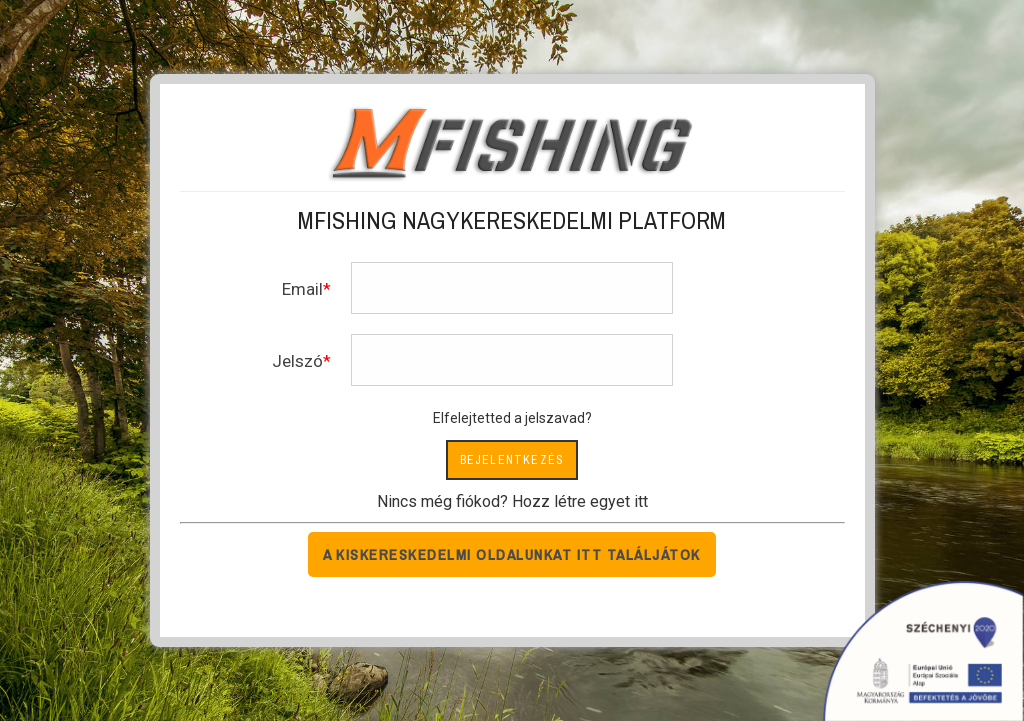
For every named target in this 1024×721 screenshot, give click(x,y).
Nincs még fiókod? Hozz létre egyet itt (512, 501)
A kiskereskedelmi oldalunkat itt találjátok (512, 554)
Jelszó (297, 361)
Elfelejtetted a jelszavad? (512, 418)
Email (302, 289)
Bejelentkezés (512, 460)
